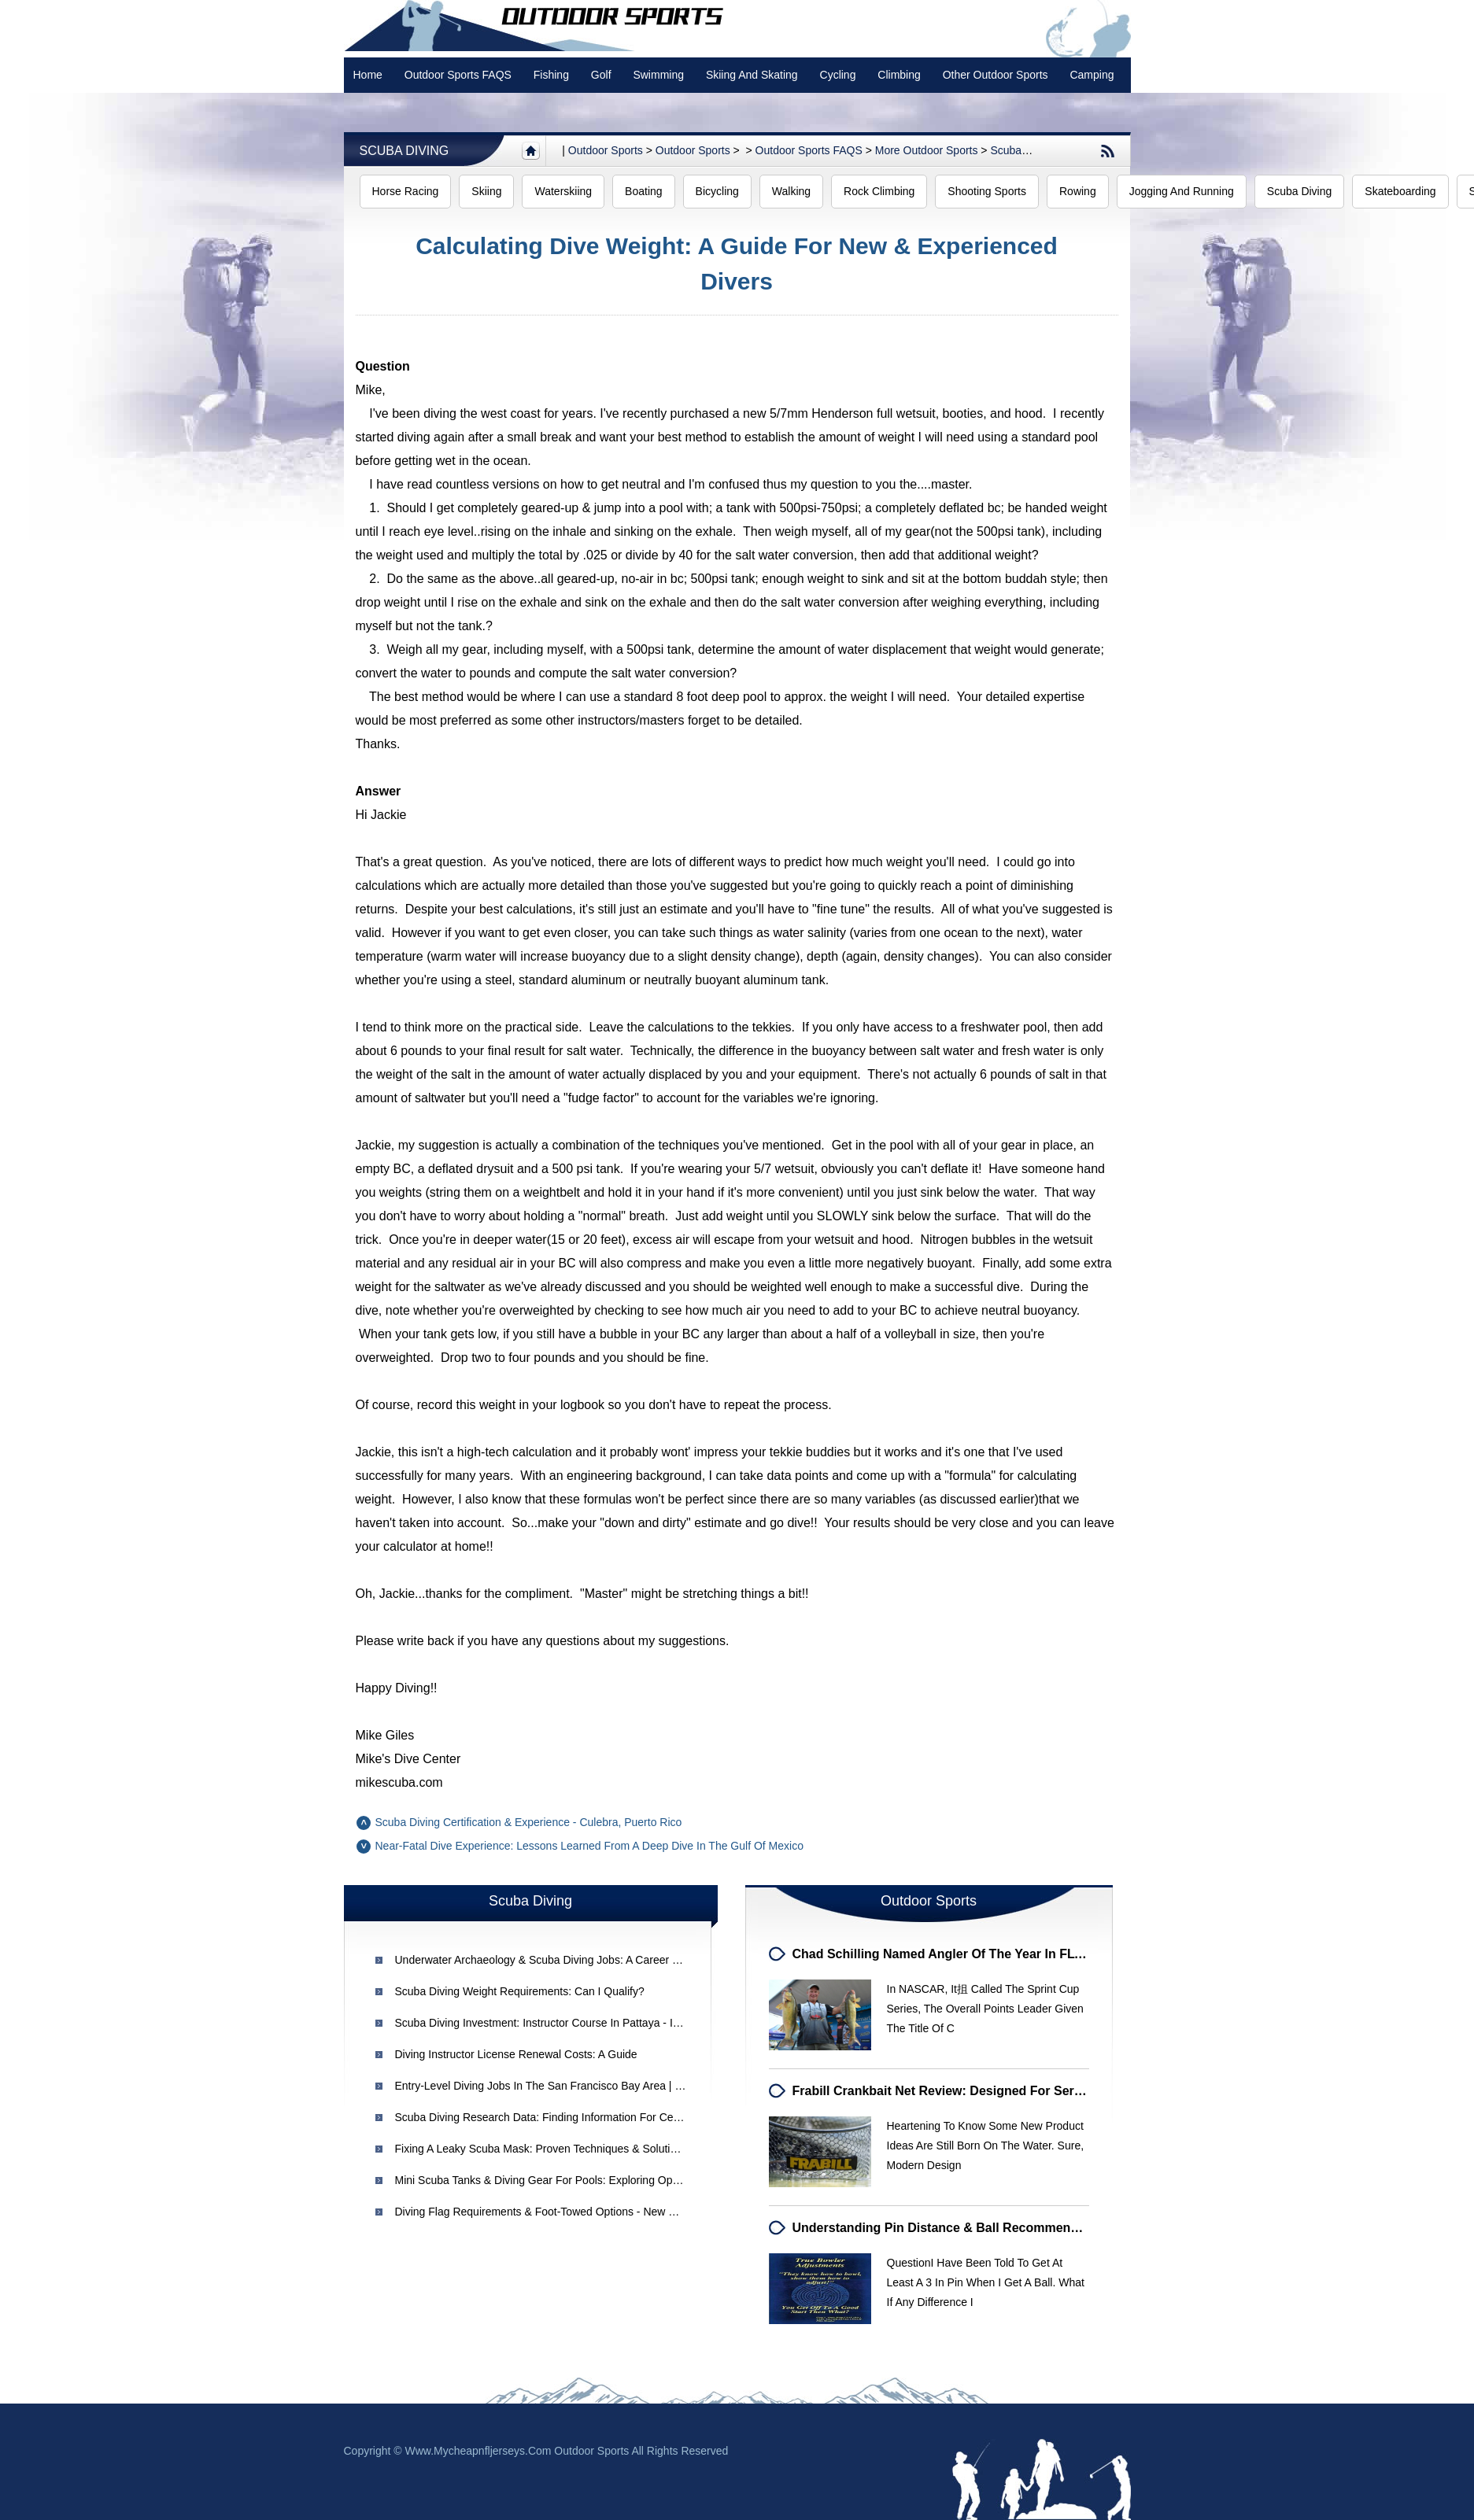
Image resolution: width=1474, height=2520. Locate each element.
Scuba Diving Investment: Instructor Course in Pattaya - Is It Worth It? (565, 2022)
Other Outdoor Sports (995, 74)
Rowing (1077, 191)
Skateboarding (1400, 191)
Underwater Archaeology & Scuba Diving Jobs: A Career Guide (548, 1960)
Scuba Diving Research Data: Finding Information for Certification (556, 2117)
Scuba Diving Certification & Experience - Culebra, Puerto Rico (528, 1822)
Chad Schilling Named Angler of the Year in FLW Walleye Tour (979, 1954)
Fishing (551, 74)
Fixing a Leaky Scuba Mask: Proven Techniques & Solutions (542, 2148)
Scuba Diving (404, 150)
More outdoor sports (926, 150)
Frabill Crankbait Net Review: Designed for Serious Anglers (971, 2091)
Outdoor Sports (693, 150)
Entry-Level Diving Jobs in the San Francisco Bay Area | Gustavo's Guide (575, 2085)
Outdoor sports (605, 150)
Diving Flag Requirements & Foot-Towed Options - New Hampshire (558, 2211)
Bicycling (717, 191)
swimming (658, 74)
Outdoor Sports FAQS (458, 74)
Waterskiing (563, 191)
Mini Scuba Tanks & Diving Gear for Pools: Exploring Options (545, 2180)
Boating (643, 191)
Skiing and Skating (752, 74)
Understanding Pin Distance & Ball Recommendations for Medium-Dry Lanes (1024, 2227)
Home (367, 74)
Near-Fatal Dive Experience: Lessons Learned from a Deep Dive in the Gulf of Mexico (589, 1845)
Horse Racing (405, 191)
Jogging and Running (1181, 191)
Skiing (486, 191)
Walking (791, 191)
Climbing (898, 74)
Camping (1091, 74)
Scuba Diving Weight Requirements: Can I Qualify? (520, 1991)
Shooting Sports (987, 191)
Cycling (838, 74)
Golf (601, 74)
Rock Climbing (879, 191)
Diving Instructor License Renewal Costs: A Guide (516, 2054)
